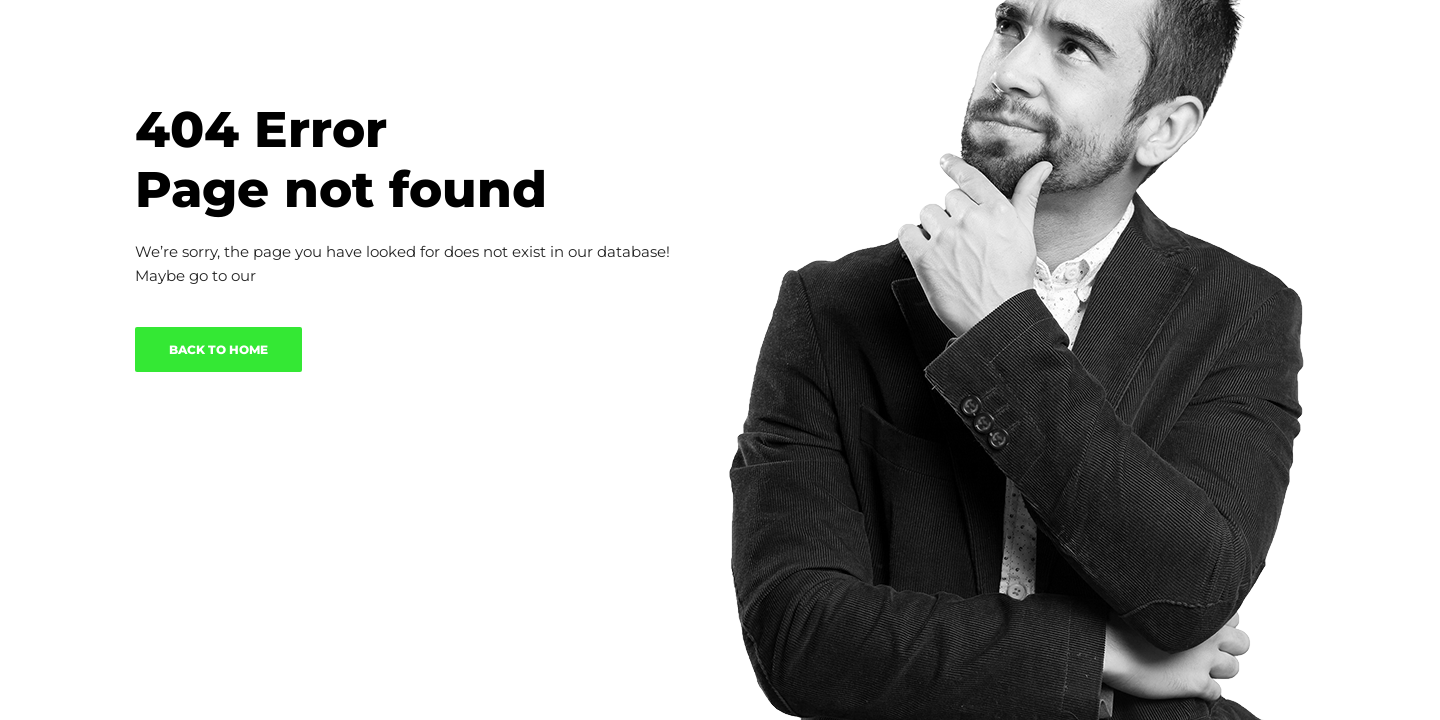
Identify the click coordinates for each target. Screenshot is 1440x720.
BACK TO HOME (218, 349)
